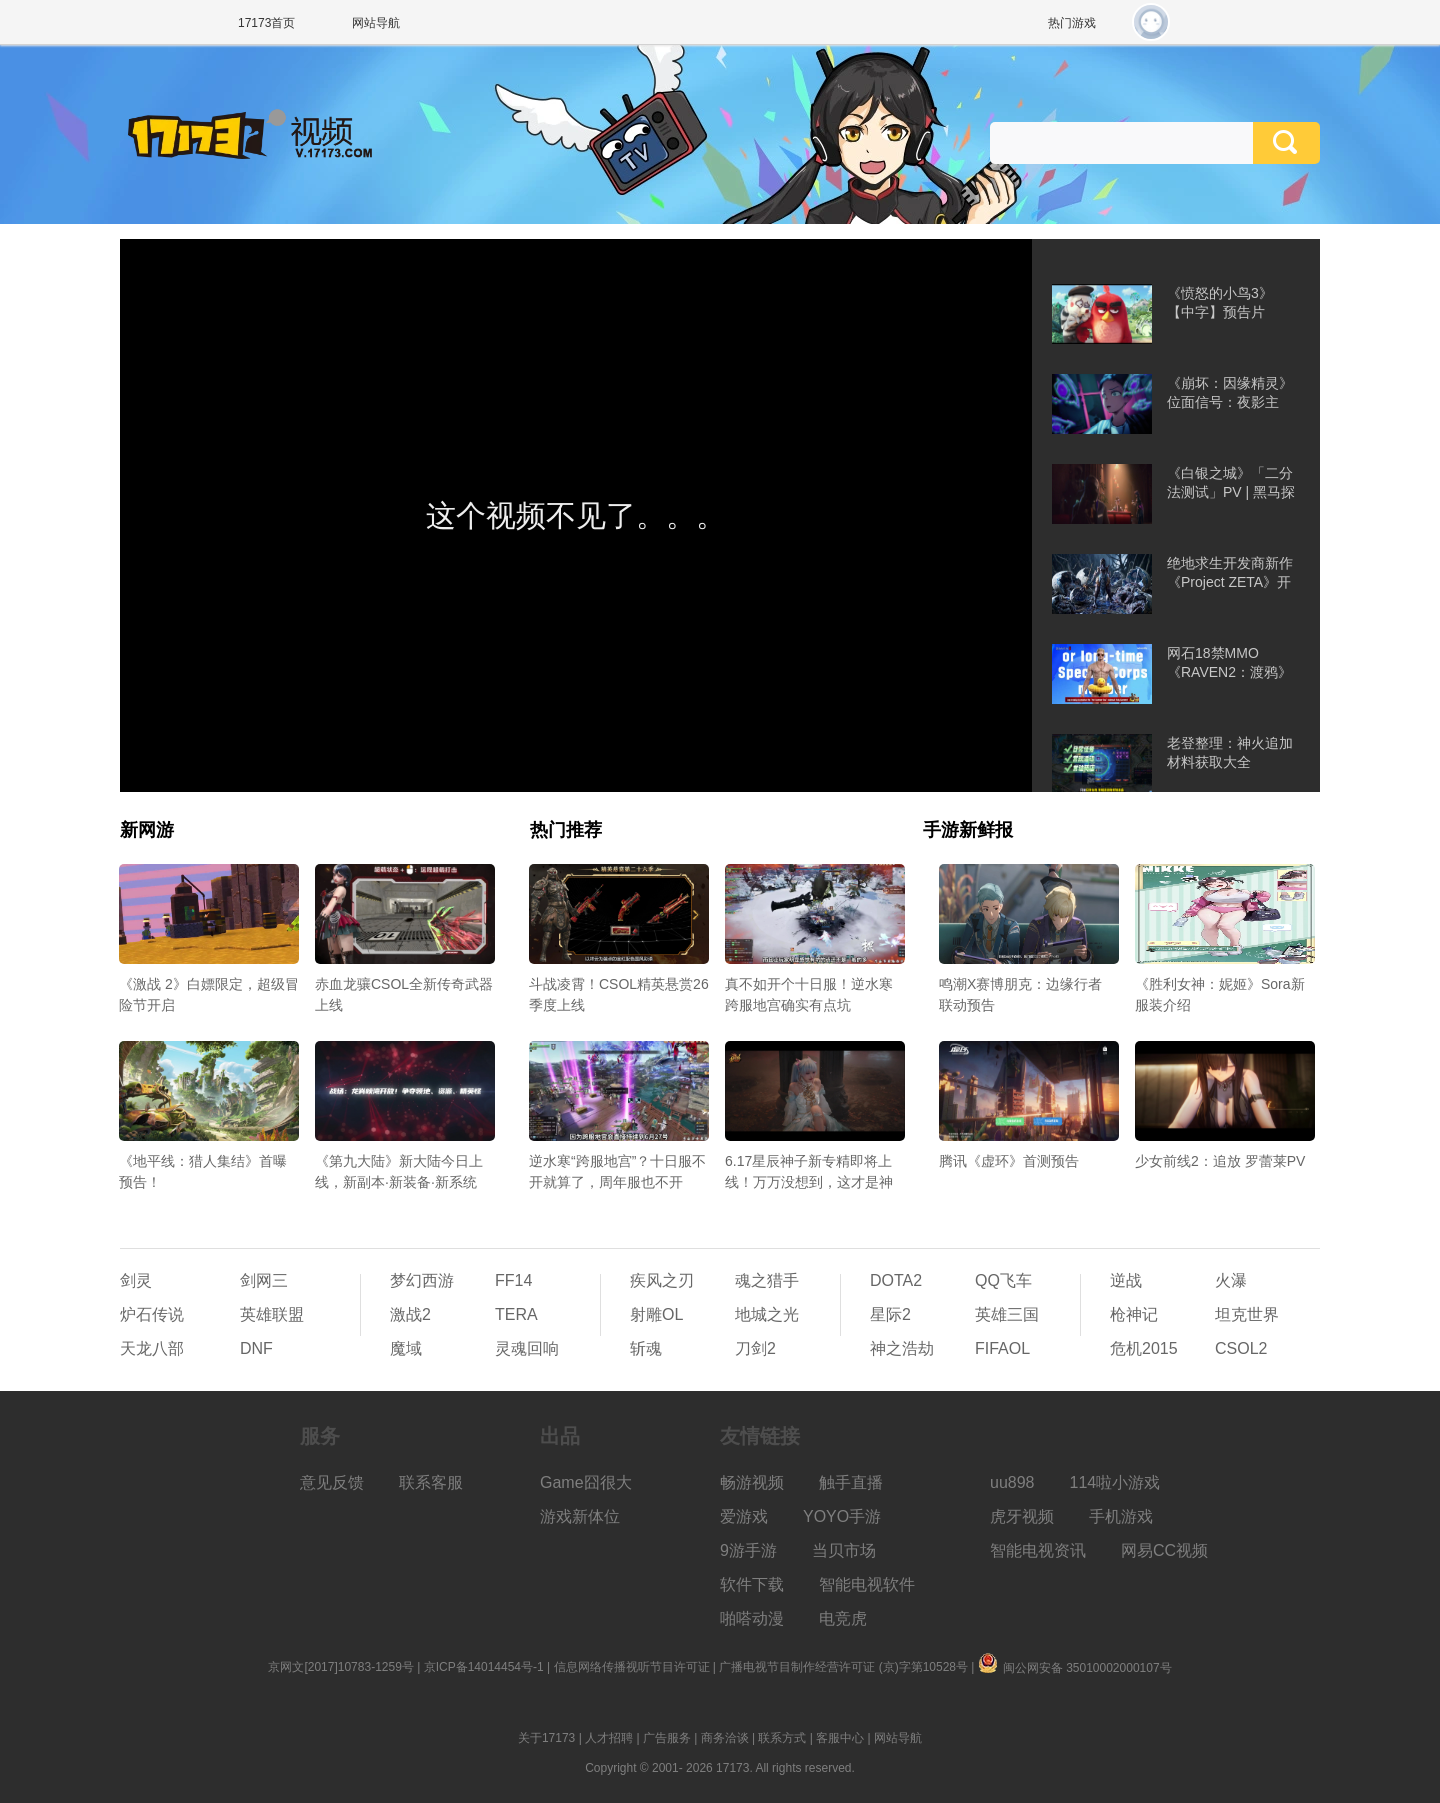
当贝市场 (844, 1550)
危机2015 (1144, 1348)
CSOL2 (1241, 1348)
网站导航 (376, 23)
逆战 (1126, 1280)
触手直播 (851, 1482)
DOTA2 (896, 1280)
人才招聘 (609, 1738)
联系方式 (782, 1738)
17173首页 (266, 23)
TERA (516, 1314)
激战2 (410, 1314)
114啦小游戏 (1115, 1482)
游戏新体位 (580, 1516)
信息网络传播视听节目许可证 (632, 1667)
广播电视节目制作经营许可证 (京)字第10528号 (843, 1667)
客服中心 (840, 1738)
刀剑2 (755, 1348)
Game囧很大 (586, 1482)
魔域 (406, 1348)
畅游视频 (752, 1482)
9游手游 (748, 1550)
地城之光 (767, 1314)
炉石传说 (152, 1314)
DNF (256, 1348)
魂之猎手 (767, 1280)
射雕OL (656, 1314)
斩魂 (646, 1348)
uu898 (1012, 1482)
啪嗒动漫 (752, 1618)
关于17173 (546, 1738)
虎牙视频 (1022, 1516)
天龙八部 (152, 1348)
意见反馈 (332, 1482)
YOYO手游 (842, 1516)
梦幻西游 (422, 1280)
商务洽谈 (725, 1738)
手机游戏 (1121, 1516)
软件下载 (752, 1584)
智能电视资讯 (1038, 1550)
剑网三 (264, 1280)
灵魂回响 (527, 1348)
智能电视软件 (867, 1584)
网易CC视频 (1164, 1550)
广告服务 (667, 1738)
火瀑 (1231, 1280)
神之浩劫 (902, 1348)
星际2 (890, 1314)
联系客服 (431, 1482)
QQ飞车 (1003, 1280)
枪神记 (1134, 1314)
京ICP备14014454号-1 (484, 1667)
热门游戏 (1072, 23)
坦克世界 (1247, 1314)
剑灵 (136, 1280)
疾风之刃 (662, 1280)
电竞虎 (843, 1618)
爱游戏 (744, 1516)
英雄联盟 (272, 1314)
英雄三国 (1007, 1314)
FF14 (513, 1280)
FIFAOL (1002, 1348)
